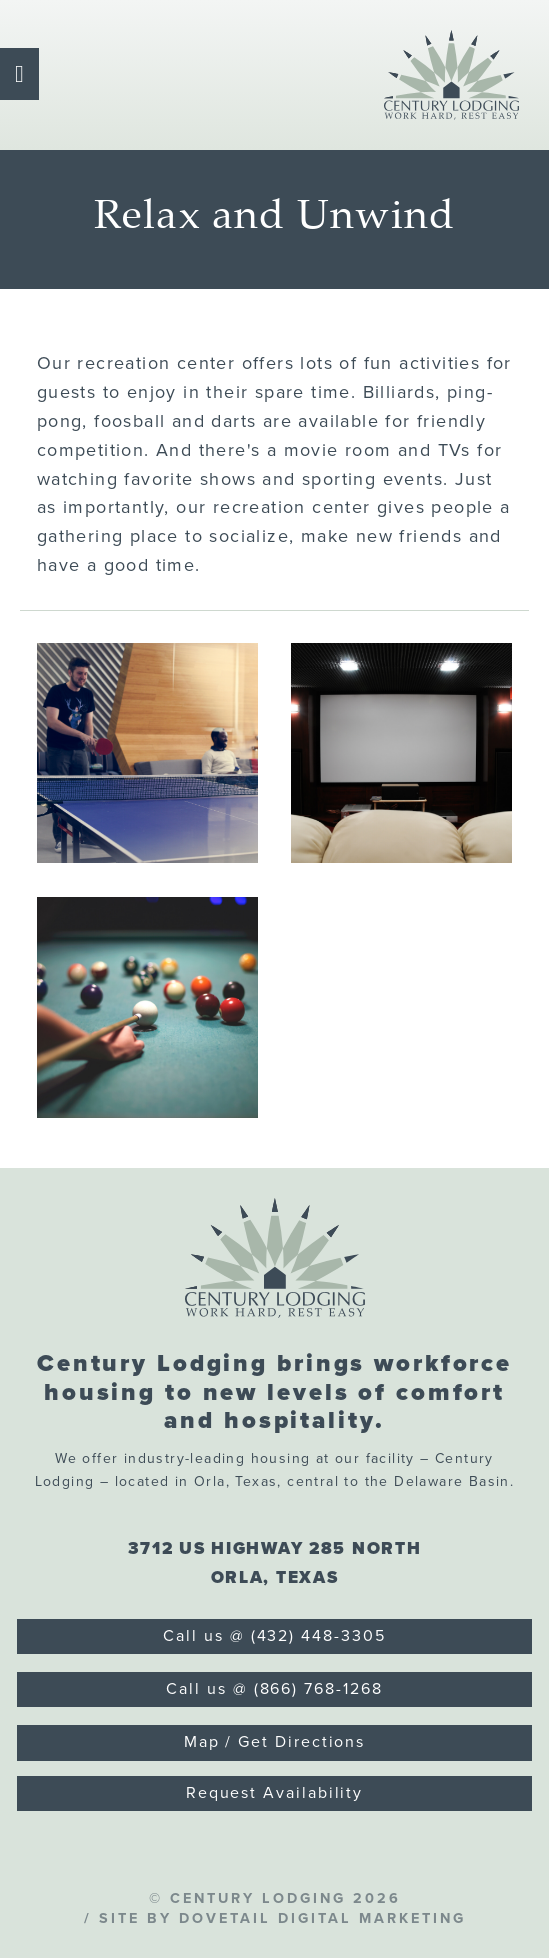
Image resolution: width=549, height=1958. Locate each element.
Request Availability (274, 1793)
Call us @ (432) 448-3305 (274, 1636)
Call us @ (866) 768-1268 (274, 1689)
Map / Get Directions (274, 1742)
